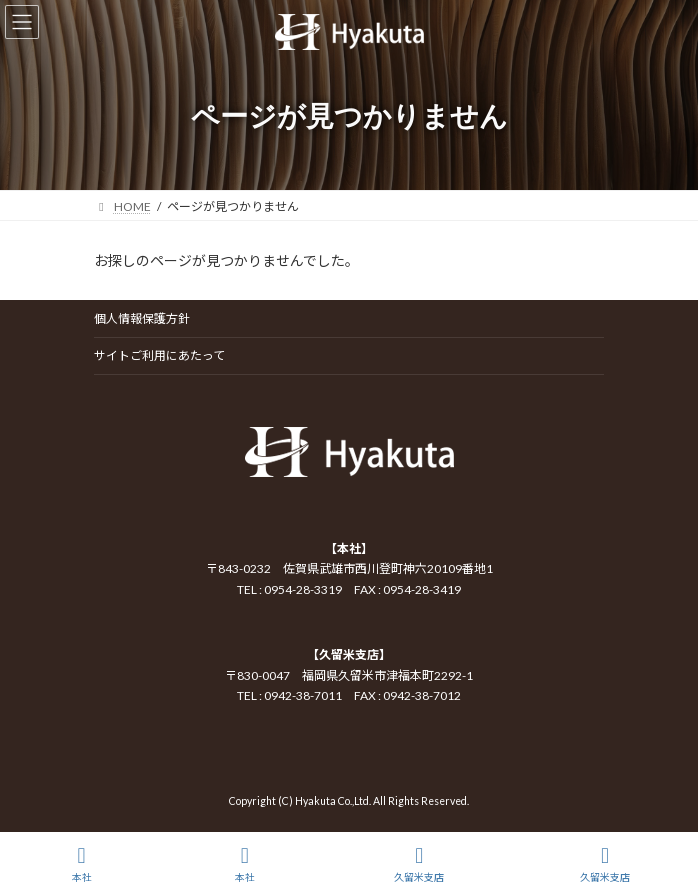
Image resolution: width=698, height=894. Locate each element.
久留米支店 (419, 864)
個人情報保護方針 (142, 318)
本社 (82, 864)
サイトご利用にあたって (159, 355)
